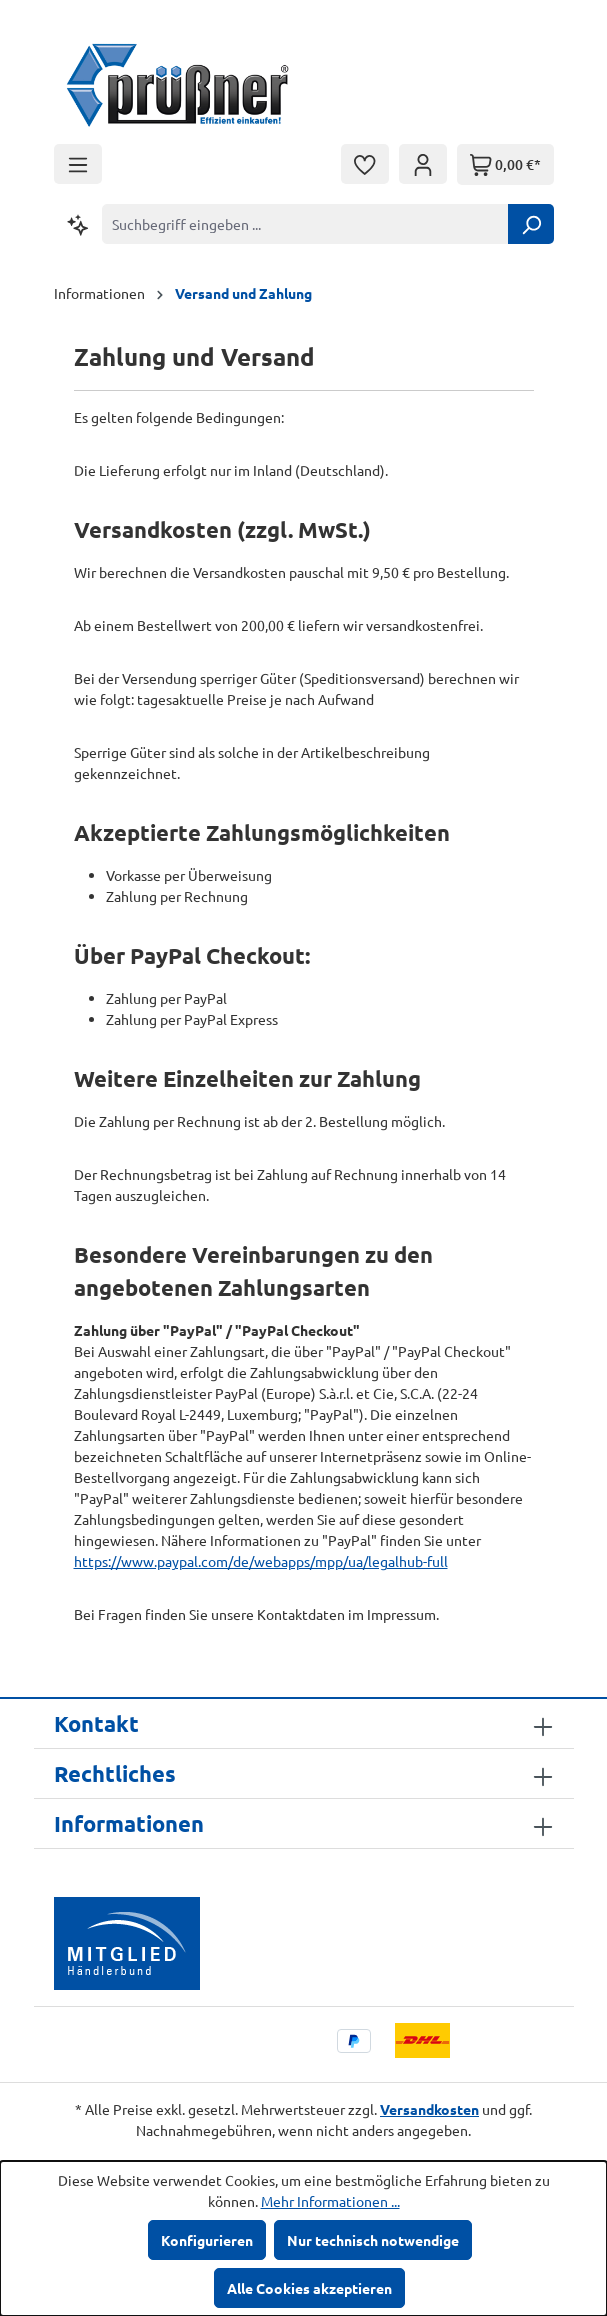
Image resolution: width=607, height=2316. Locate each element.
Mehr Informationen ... (330, 2201)
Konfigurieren (207, 2240)
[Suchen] (531, 224)
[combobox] (305, 224)
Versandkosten (429, 2109)
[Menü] (78, 164)
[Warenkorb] (505, 164)
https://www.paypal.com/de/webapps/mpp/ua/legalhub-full (261, 1561)
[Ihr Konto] (423, 164)
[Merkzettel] (365, 164)
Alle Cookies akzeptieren (309, 2288)
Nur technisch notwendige (373, 2240)
